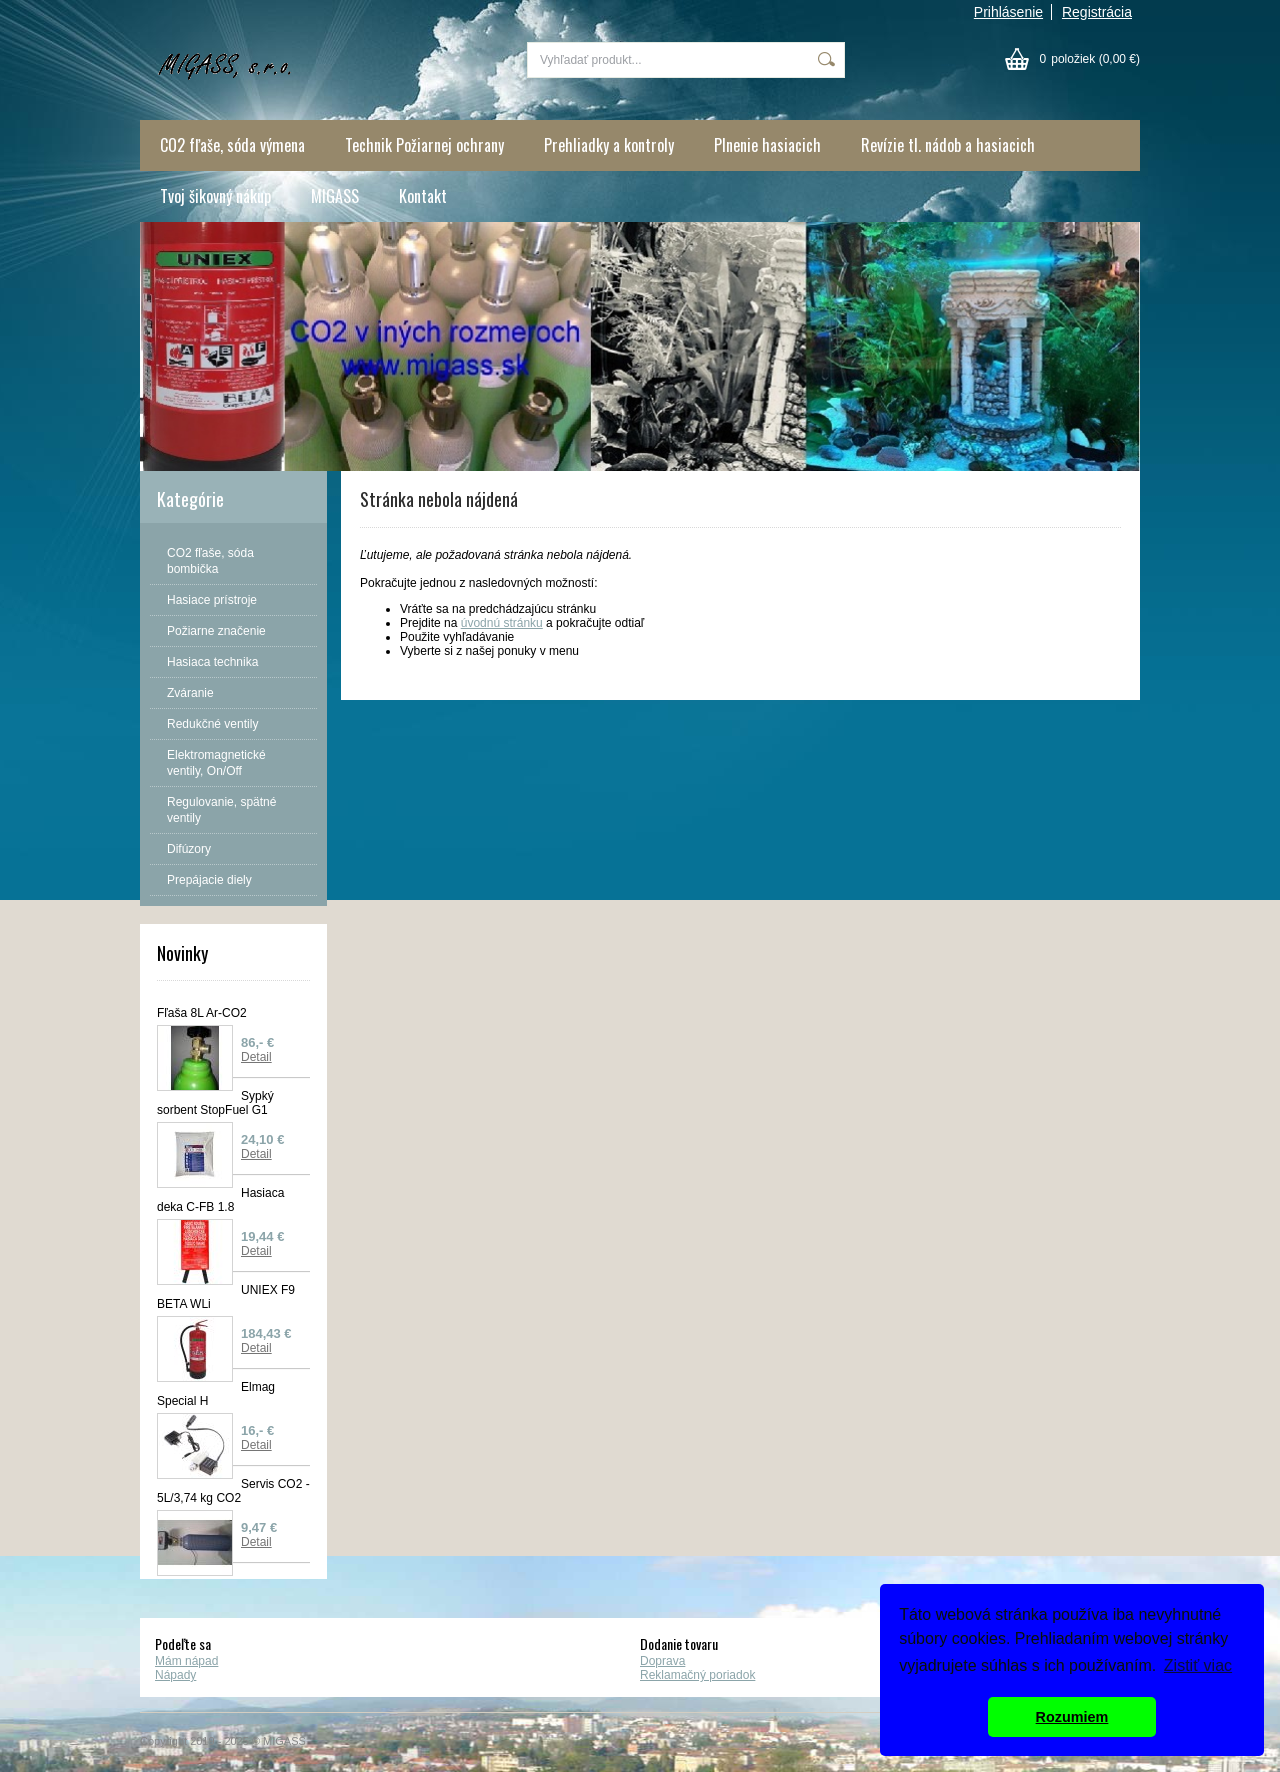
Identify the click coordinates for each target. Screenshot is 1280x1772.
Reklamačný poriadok (697, 1675)
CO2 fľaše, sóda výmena (232, 145)
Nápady (175, 1675)
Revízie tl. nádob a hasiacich (948, 145)
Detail (256, 1057)
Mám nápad (186, 1661)
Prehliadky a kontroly (609, 145)
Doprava (662, 1661)
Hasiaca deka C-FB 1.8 (220, 1200)
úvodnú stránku (502, 623)
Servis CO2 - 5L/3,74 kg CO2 (233, 1491)
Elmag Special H (216, 1394)
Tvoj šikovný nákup (215, 196)
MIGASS (335, 196)
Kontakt (423, 196)
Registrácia (1097, 12)
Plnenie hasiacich (767, 145)
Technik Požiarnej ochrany (424, 145)
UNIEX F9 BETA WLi (226, 1297)
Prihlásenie (1008, 12)
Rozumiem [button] (1072, 1717)
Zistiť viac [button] (1198, 1665)
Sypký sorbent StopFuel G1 (215, 1103)
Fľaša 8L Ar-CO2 (202, 1013)
